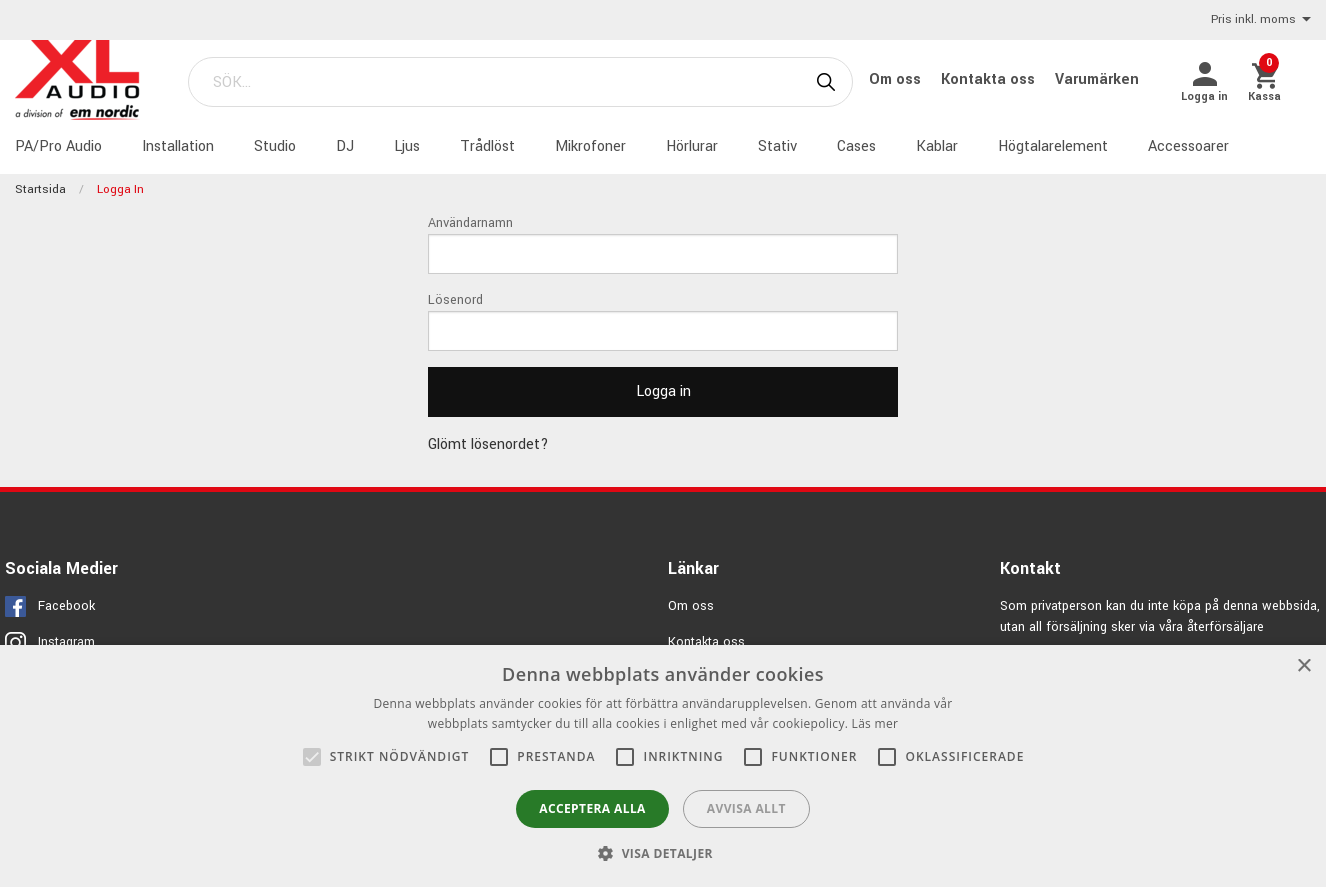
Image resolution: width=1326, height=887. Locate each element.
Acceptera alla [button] (592, 808)
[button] (663, 853)
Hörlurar (692, 146)
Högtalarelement (1053, 146)
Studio (275, 146)
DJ (345, 146)
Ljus (407, 146)
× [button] (1303, 666)
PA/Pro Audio (58, 146)
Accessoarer (1188, 146)
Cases (856, 146)
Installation (178, 146)
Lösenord (455, 300)
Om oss (897, 79)
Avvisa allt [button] (746, 808)
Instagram (66, 642)
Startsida (40, 189)
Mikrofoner (590, 146)
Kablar (937, 146)
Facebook (66, 606)
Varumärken (1097, 79)
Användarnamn (470, 223)
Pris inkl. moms (1261, 20)
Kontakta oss (990, 79)
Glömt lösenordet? (488, 444)
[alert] (663, 766)
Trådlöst (487, 146)
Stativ (777, 146)
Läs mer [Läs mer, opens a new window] (875, 723)
